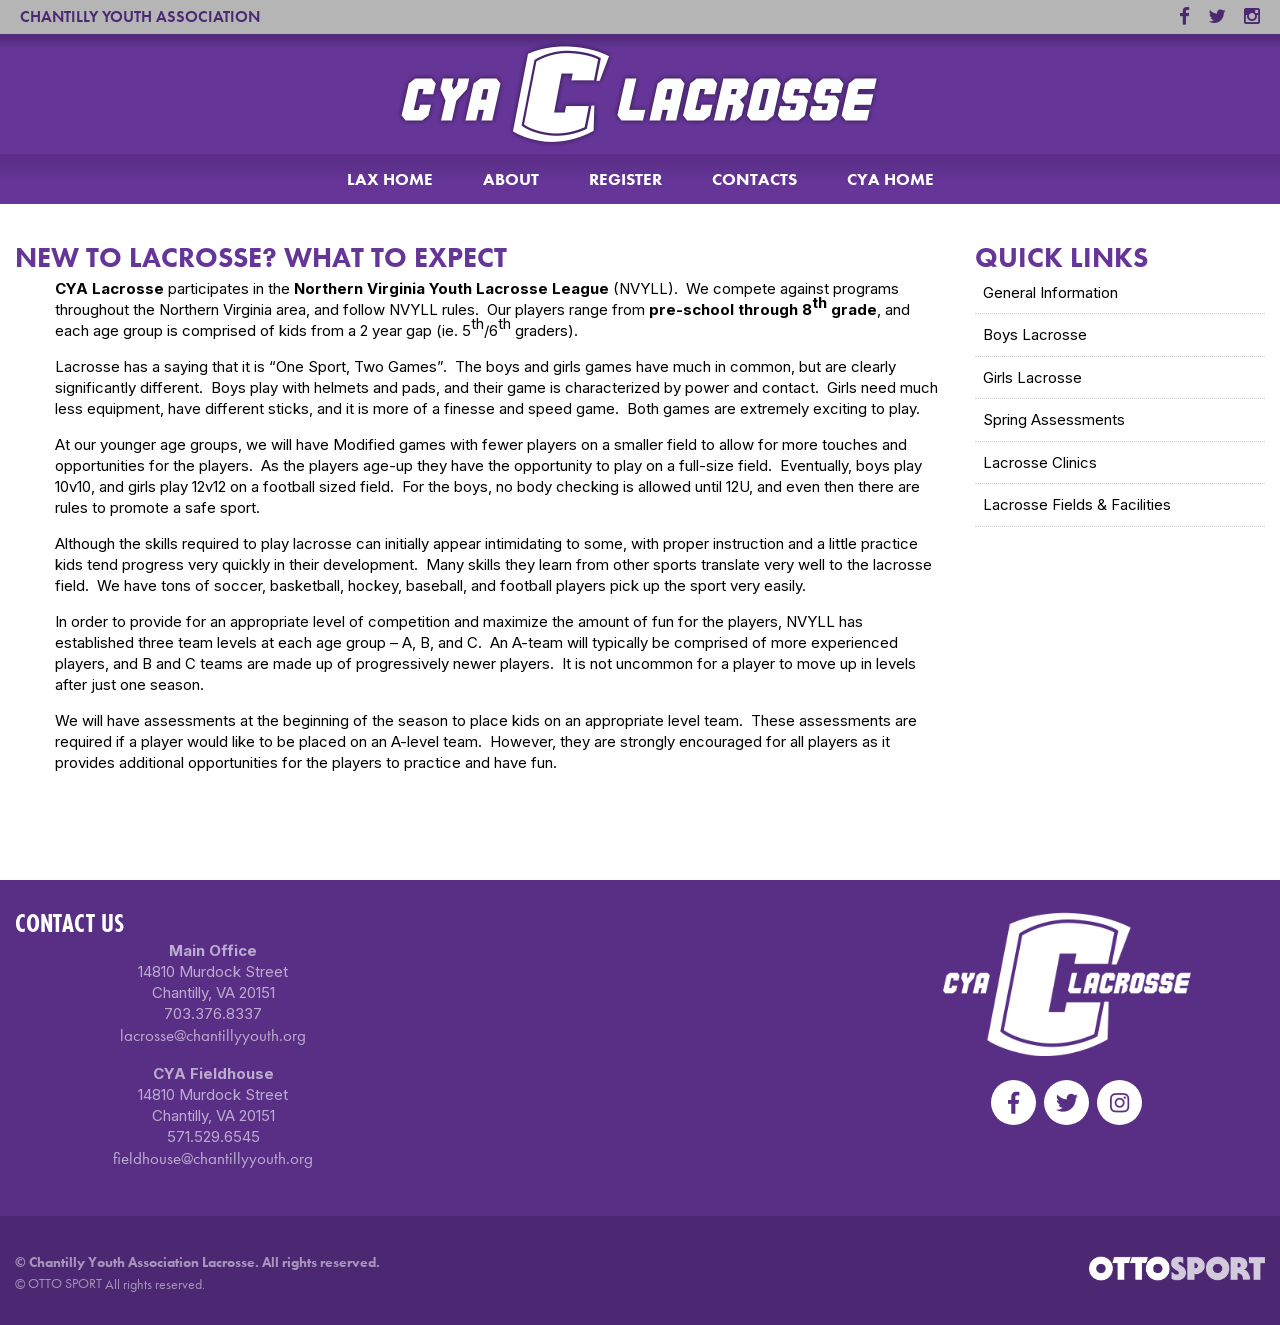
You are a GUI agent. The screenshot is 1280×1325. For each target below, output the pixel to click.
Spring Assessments (1054, 419)
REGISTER (625, 179)
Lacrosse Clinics (1040, 462)
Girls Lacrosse (1032, 377)
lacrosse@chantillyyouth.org (213, 1035)
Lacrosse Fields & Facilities (1077, 504)
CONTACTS (754, 179)
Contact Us (69, 923)
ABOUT (511, 179)
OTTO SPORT (65, 1283)
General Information (1050, 292)
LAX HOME (390, 179)
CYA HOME (890, 179)
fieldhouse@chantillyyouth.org (213, 1158)
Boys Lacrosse (1035, 334)
